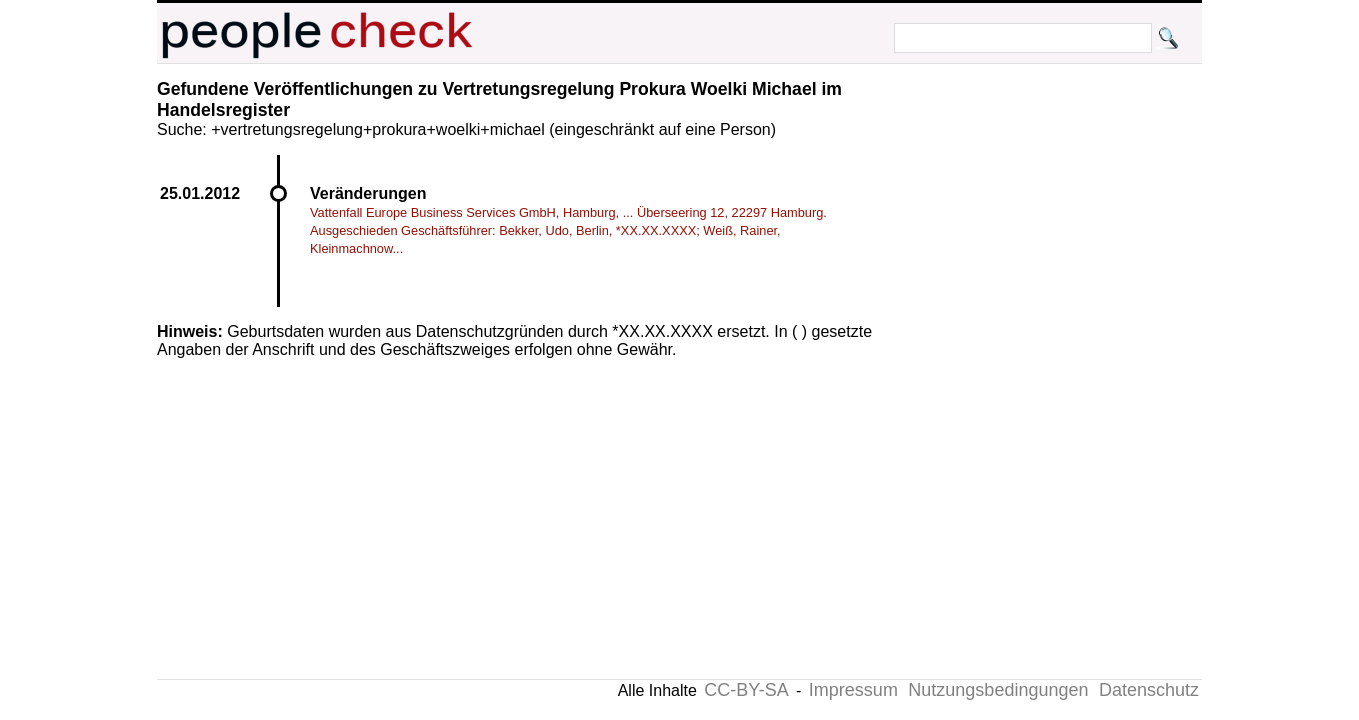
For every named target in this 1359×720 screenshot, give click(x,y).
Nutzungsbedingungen (998, 690)
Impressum (853, 690)
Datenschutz (1149, 690)
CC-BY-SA (746, 690)
